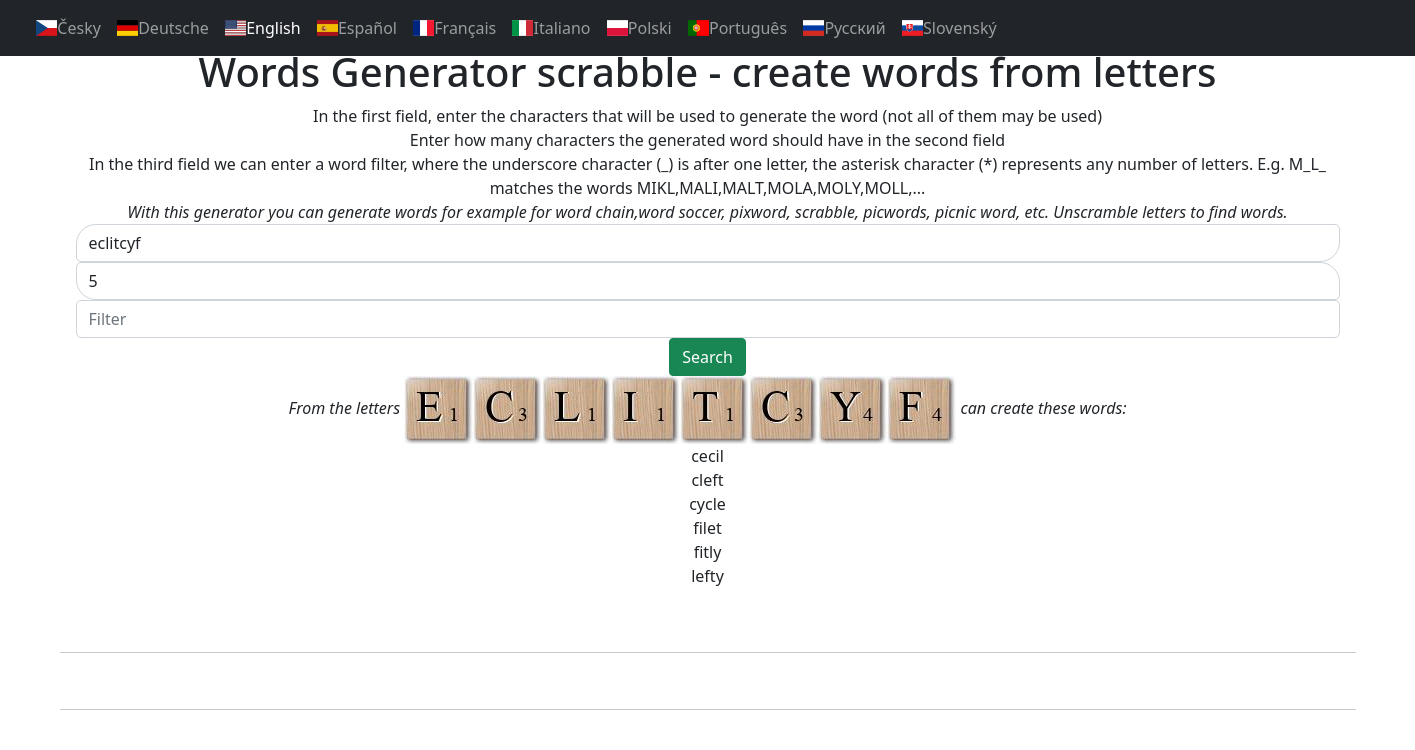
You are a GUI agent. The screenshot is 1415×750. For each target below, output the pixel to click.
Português (737, 28)
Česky (68, 28)
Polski (639, 28)
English (263, 28)
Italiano (551, 28)
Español (357, 28)
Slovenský (949, 28)
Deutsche (163, 28)
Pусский (844, 28)
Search (707, 357)
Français (454, 28)
